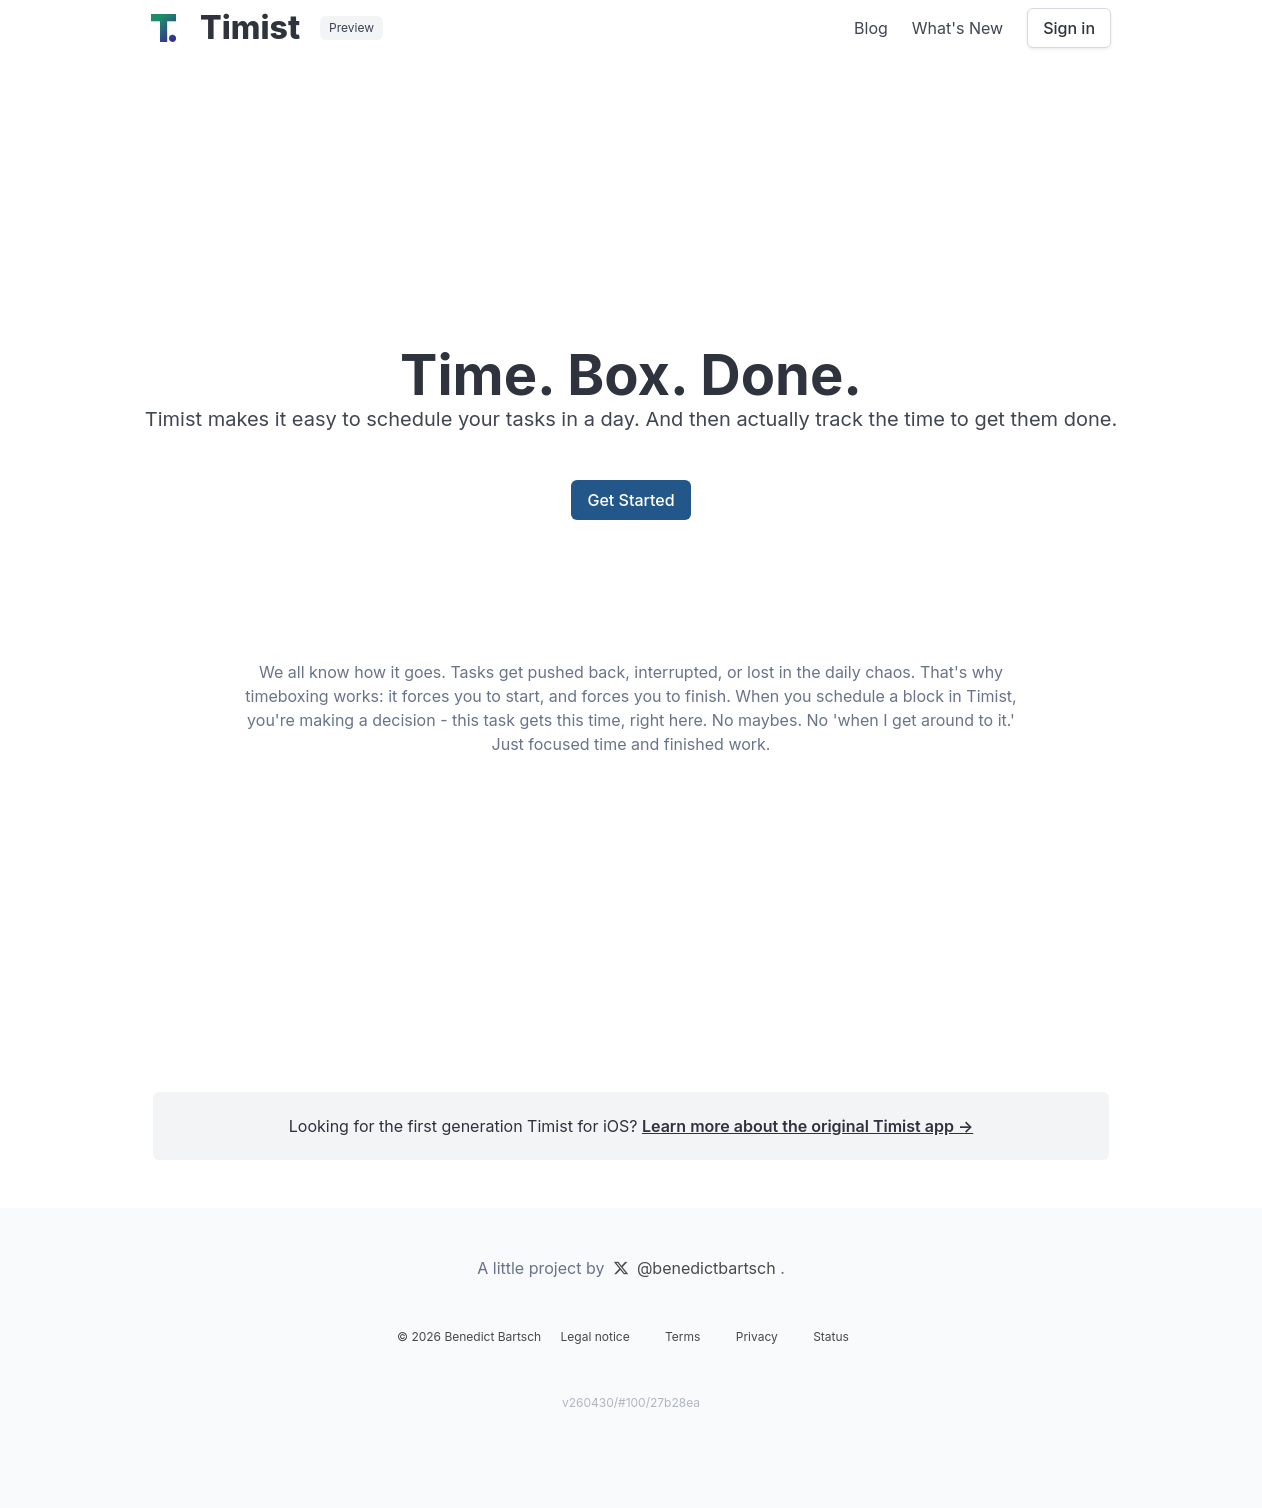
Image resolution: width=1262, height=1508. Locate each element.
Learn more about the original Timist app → (807, 1126)
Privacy (757, 1336)
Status (831, 1336)
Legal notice (595, 1336)
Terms (682, 1336)
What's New (957, 28)
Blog (871, 28)
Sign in (1069, 28)
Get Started (630, 500)
